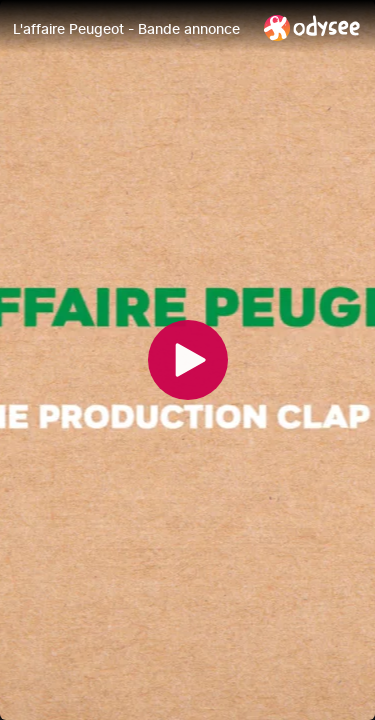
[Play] (188, 360)
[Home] (312, 27)
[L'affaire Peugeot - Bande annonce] (130, 29)
